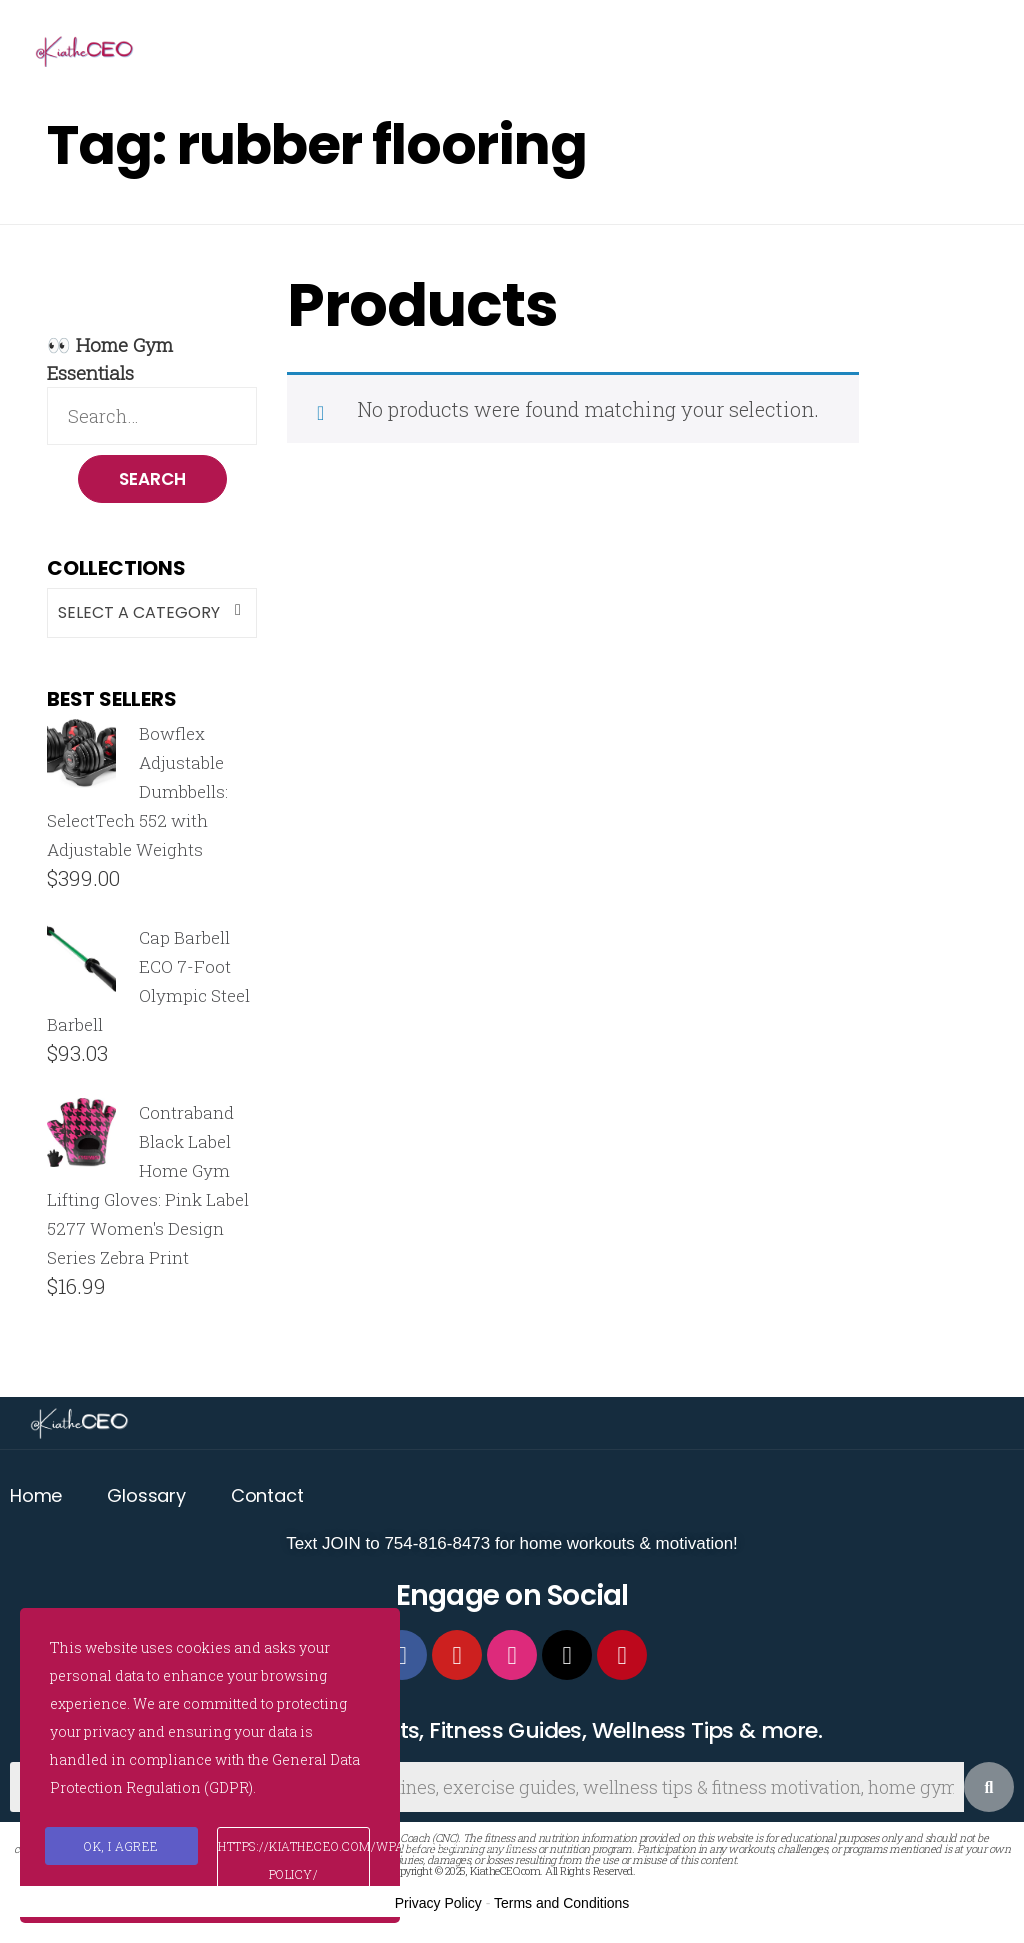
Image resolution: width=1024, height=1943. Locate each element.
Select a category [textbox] (139, 613)
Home (36, 1497)
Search (152, 480)
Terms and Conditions (561, 1905)
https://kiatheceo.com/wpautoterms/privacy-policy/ (294, 1860)
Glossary (146, 1497)
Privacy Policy (438, 1905)
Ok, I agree (121, 1846)
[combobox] (152, 614)
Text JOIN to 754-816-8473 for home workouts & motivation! (512, 1545)
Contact (267, 1497)
